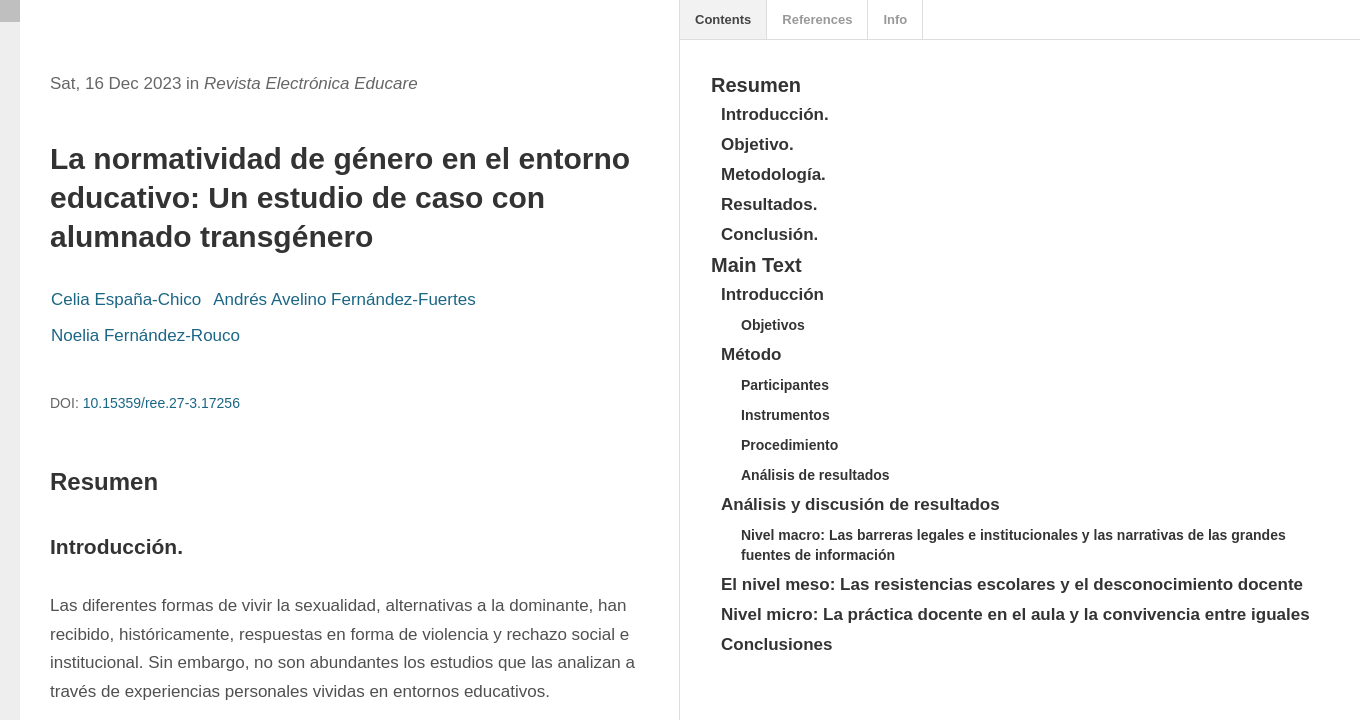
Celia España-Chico (126, 299)
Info (895, 19)
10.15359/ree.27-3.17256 (161, 403)
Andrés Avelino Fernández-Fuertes (344, 299)
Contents (723, 19)
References (817, 19)
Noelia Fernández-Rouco (145, 335)
